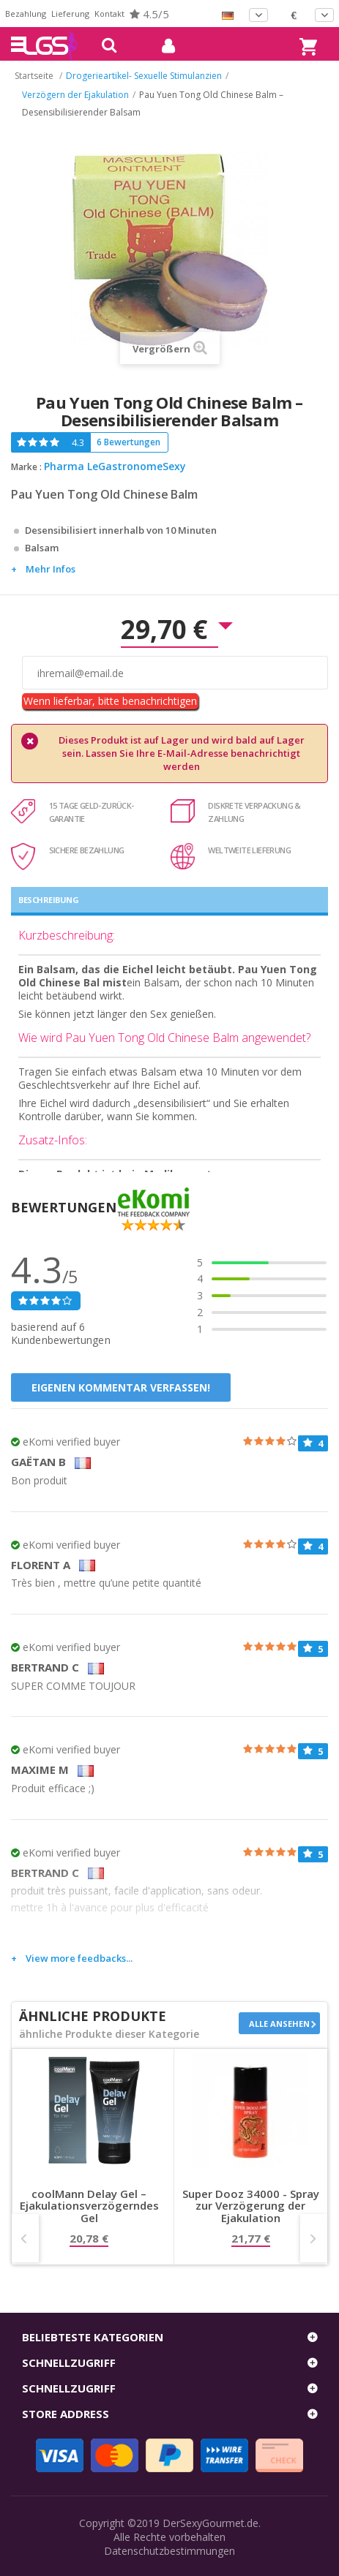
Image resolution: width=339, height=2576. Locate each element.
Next (313, 2238)
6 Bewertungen (128, 442)
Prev (25, 2238)
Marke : (26, 467)
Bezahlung (25, 13)
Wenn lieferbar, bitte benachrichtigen (110, 701)
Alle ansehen (279, 2023)
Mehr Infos (50, 568)
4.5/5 (149, 14)
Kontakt (109, 13)
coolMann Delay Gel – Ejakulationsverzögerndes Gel (89, 2206)
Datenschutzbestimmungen (169, 2551)
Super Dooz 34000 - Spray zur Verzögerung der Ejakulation (250, 2206)
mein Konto (163, 46)
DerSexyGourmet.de (210, 2523)
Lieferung (70, 13)
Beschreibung (48, 899)
